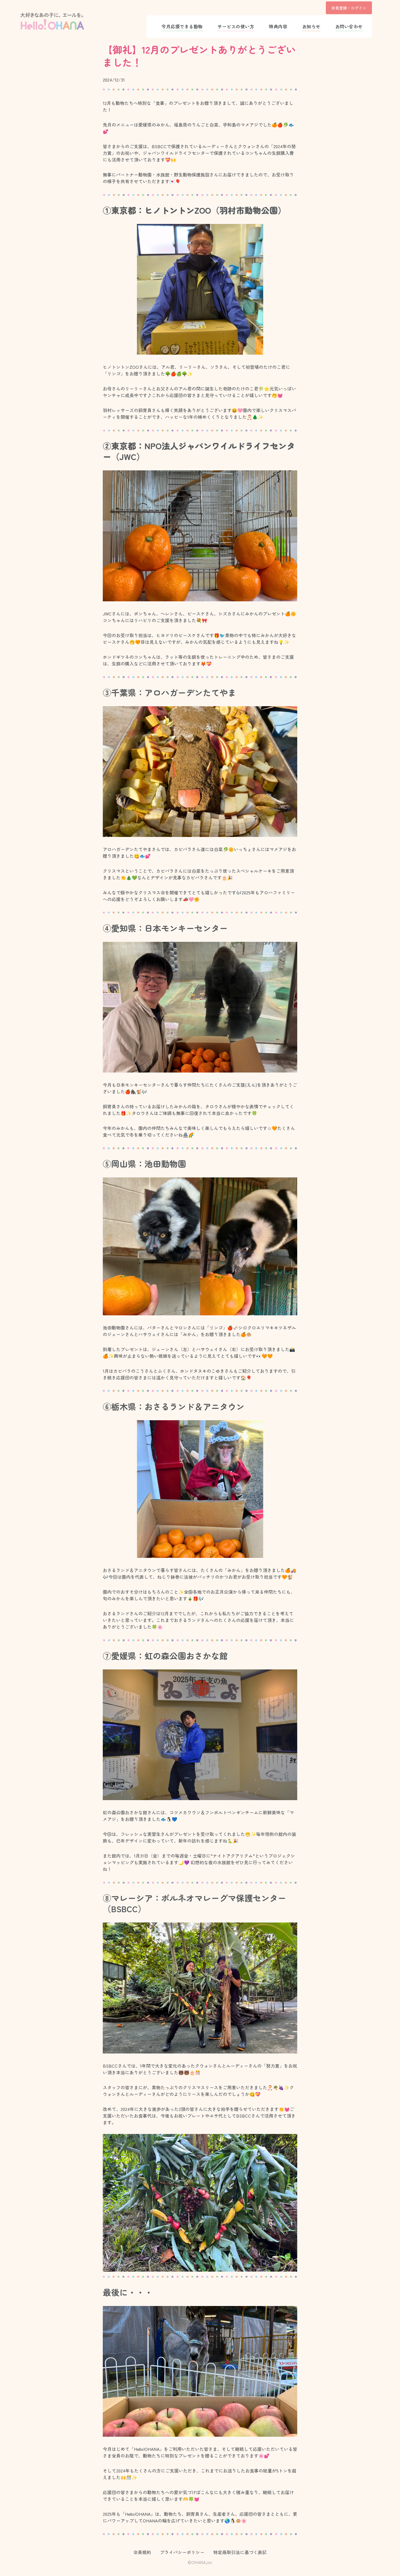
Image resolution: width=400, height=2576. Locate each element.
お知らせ (311, 26)
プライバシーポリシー (182, 2552)
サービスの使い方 (236, 26)
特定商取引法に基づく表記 (240, 2552)
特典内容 (278, 26)
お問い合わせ (349, 26)
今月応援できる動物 (182, 26)
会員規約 (142, 2552)
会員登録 (339, 7)
